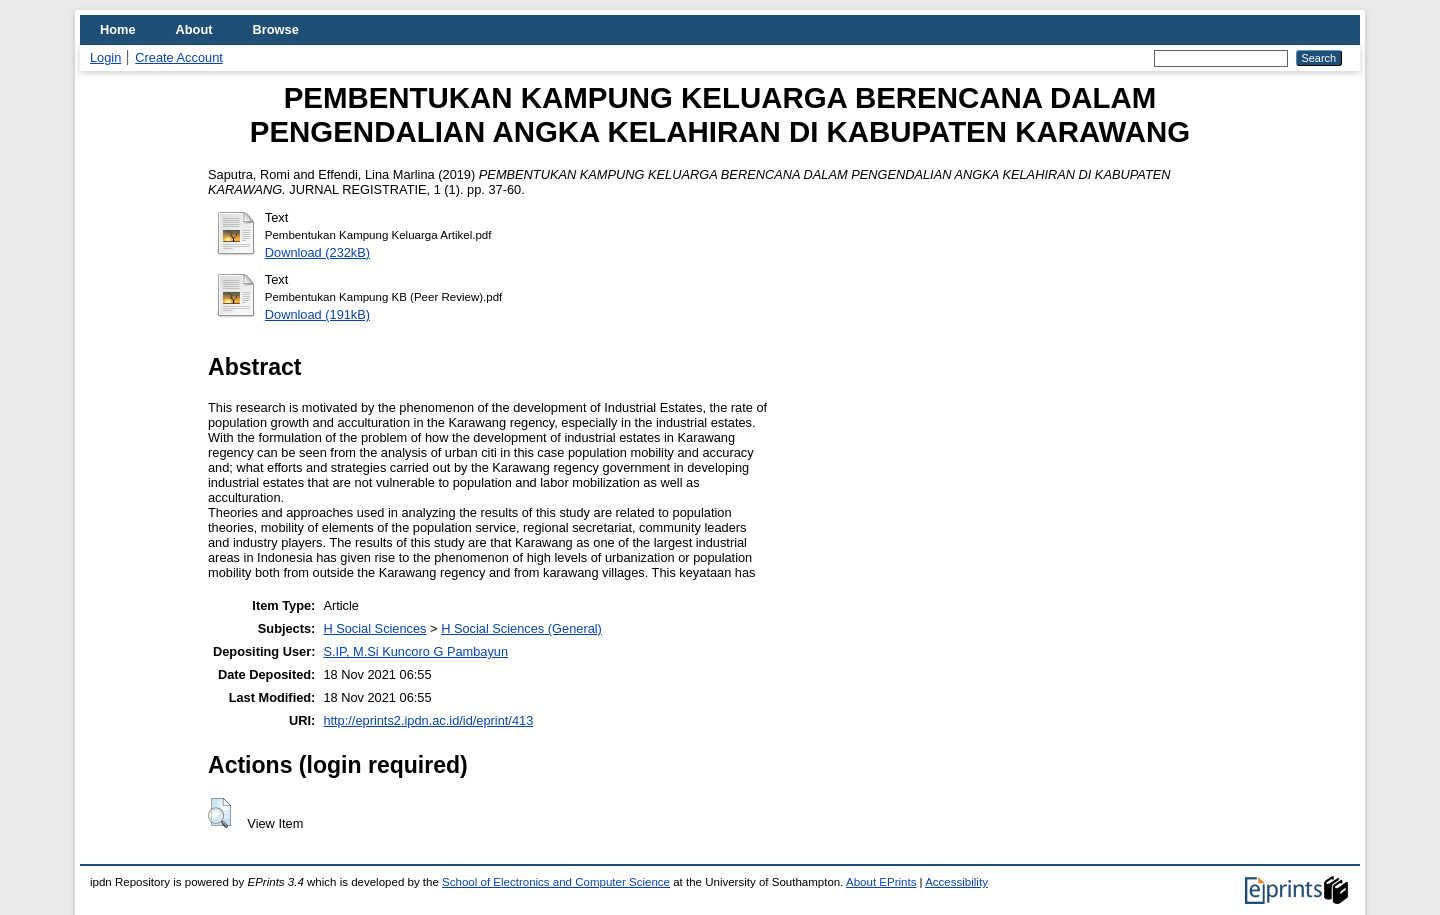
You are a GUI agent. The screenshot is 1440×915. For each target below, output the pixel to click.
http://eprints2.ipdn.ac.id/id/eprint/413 (428, 720)
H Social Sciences (374, 628)
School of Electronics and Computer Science (556, 882)
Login (105, 57)
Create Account (179, 57)
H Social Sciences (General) (521, 628)
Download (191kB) (317, 314)
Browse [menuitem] (276, 29)
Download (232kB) (317, 252)
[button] (219, 813)
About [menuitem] (194, 29)
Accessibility (956, 882)
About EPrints (881, 882)
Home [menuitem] (118, 29)
